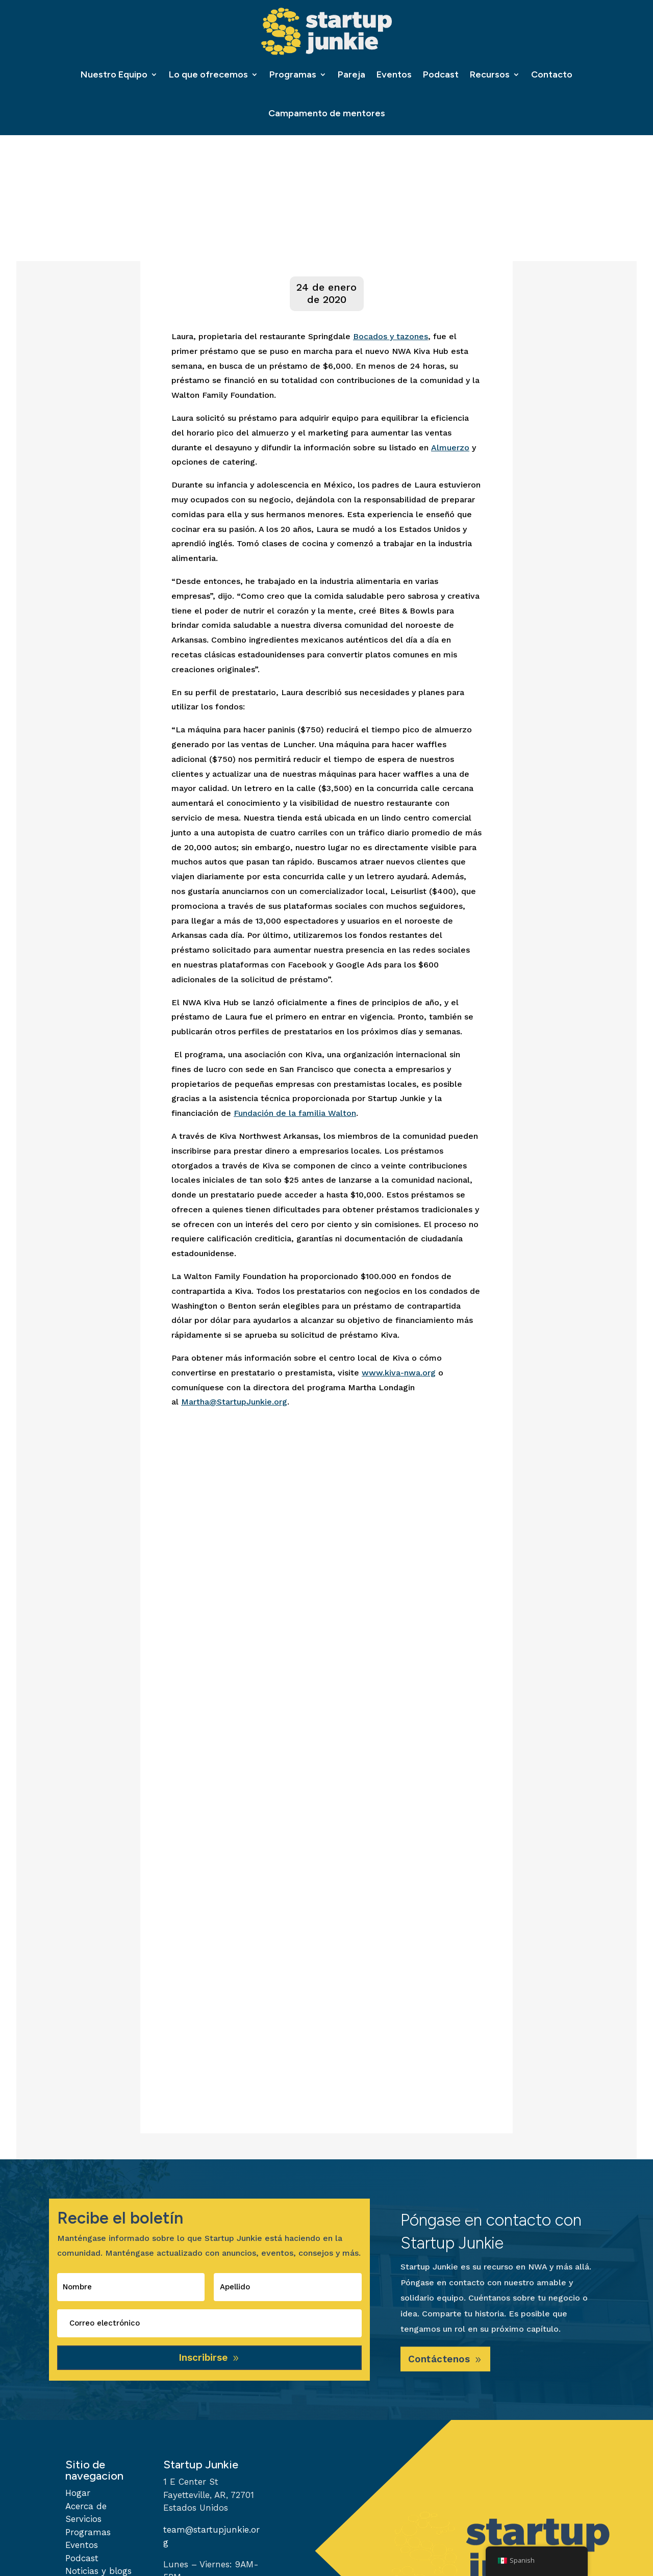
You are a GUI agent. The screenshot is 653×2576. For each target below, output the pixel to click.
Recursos (490, 74)
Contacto (551, 74)
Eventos (394, 74)
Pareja (351, 74)
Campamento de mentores (326, 113)
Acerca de (86, 2510)
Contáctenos (442, 2362)
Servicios (83, 2523)
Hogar (77, 2497)
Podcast (441, 74)
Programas (292, 74)
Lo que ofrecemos (208, 74)
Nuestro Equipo (114, 74)
